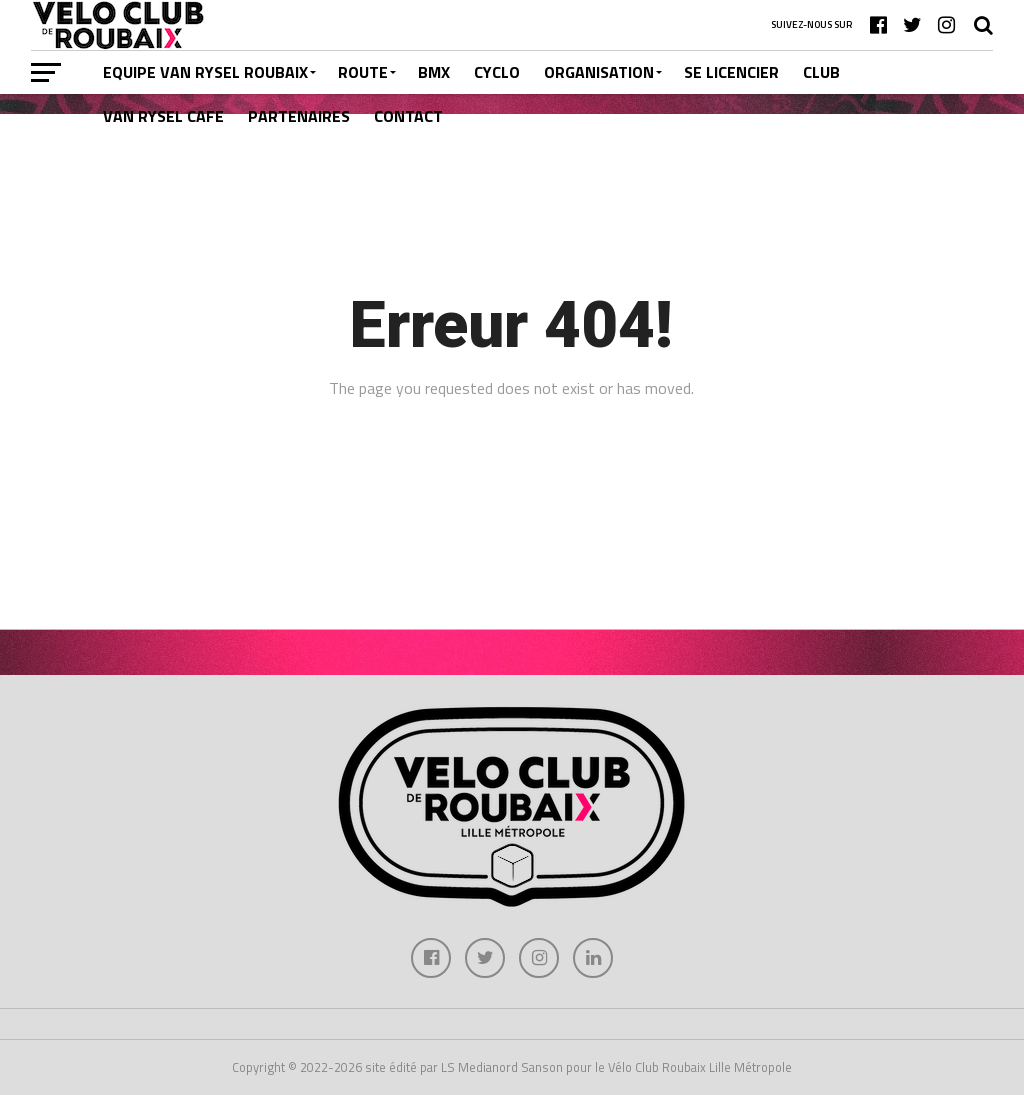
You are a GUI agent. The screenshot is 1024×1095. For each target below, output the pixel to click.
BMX (434, 72)
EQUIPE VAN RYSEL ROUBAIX (205, 72)
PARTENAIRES (299, 116)
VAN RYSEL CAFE (163, 116)
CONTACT (408, 116)
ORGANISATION (599, 72)
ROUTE (363, 72)
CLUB (821, 72)
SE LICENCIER (731, 72)
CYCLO (497, 72)
